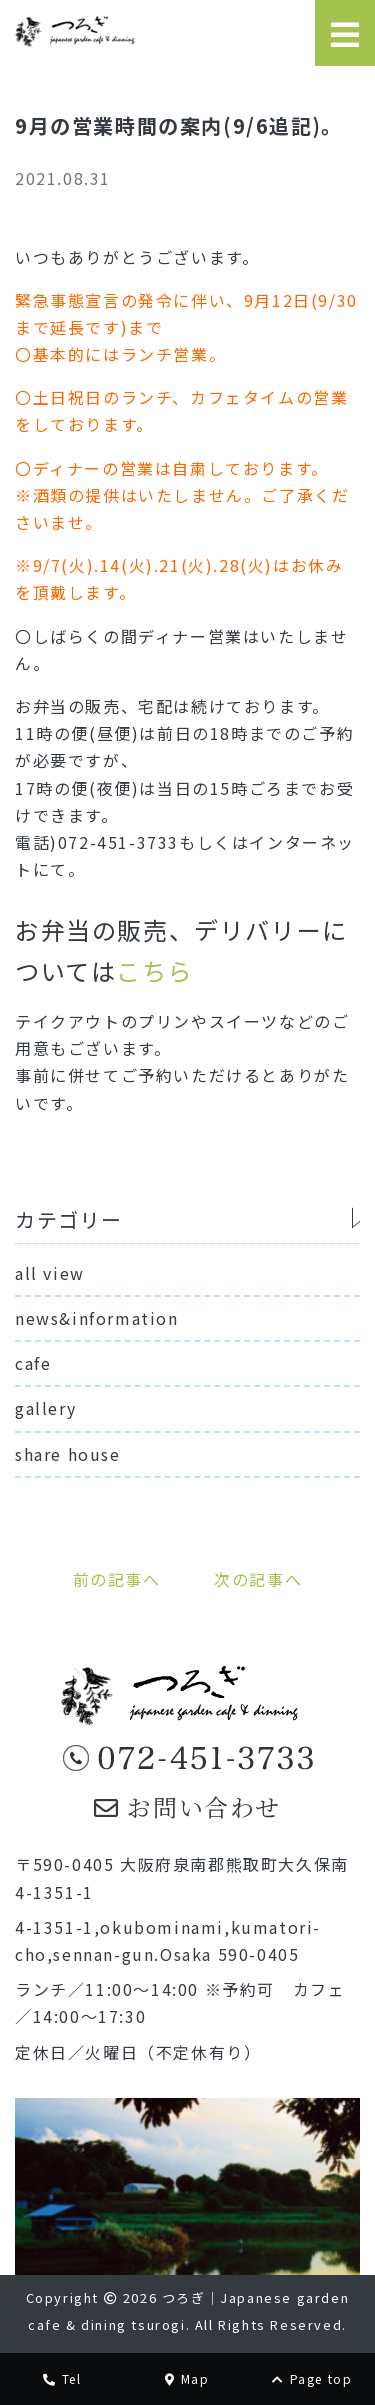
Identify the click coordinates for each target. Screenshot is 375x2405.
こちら (154, 970)
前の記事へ (117, 1579)
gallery (45, 1408)
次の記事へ (258, 1579)
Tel (62, 2378)
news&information (97, 1318)
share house (68, 1454)
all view (50, 1273)
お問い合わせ (187, 1806)
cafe (33, 1363)
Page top (312, 2378)
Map (187, 2378)
